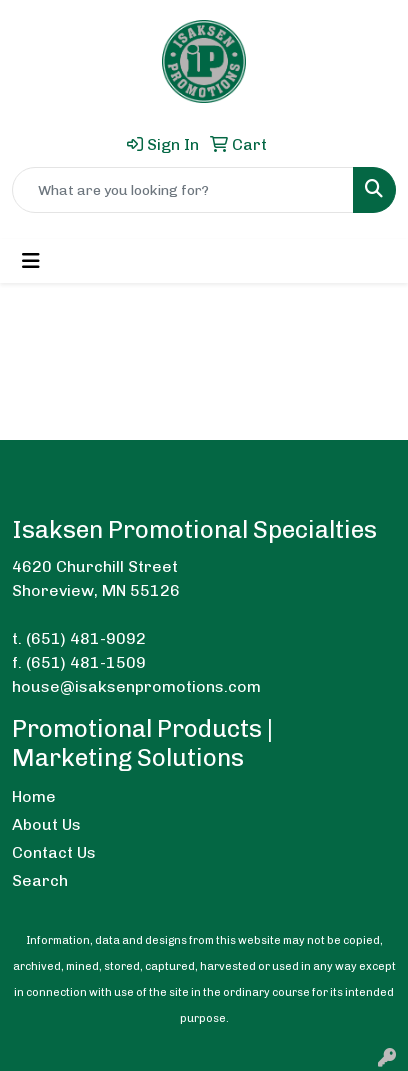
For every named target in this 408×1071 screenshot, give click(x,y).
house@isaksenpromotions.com (136, 686)
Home (34, 796)
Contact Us (54, 852)
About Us (46, 824)
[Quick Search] (183, 190)
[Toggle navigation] (31, 261)
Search (40, 880)
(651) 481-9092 (86, 638)
